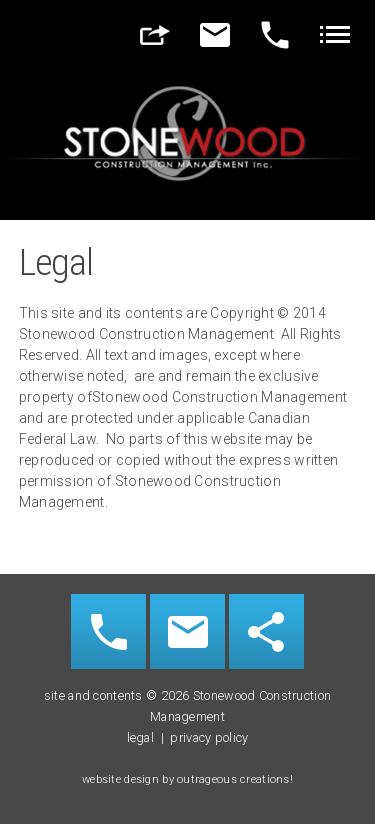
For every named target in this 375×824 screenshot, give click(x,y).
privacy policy (209, 737)
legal (140, 737)
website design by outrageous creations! (187, 779)
